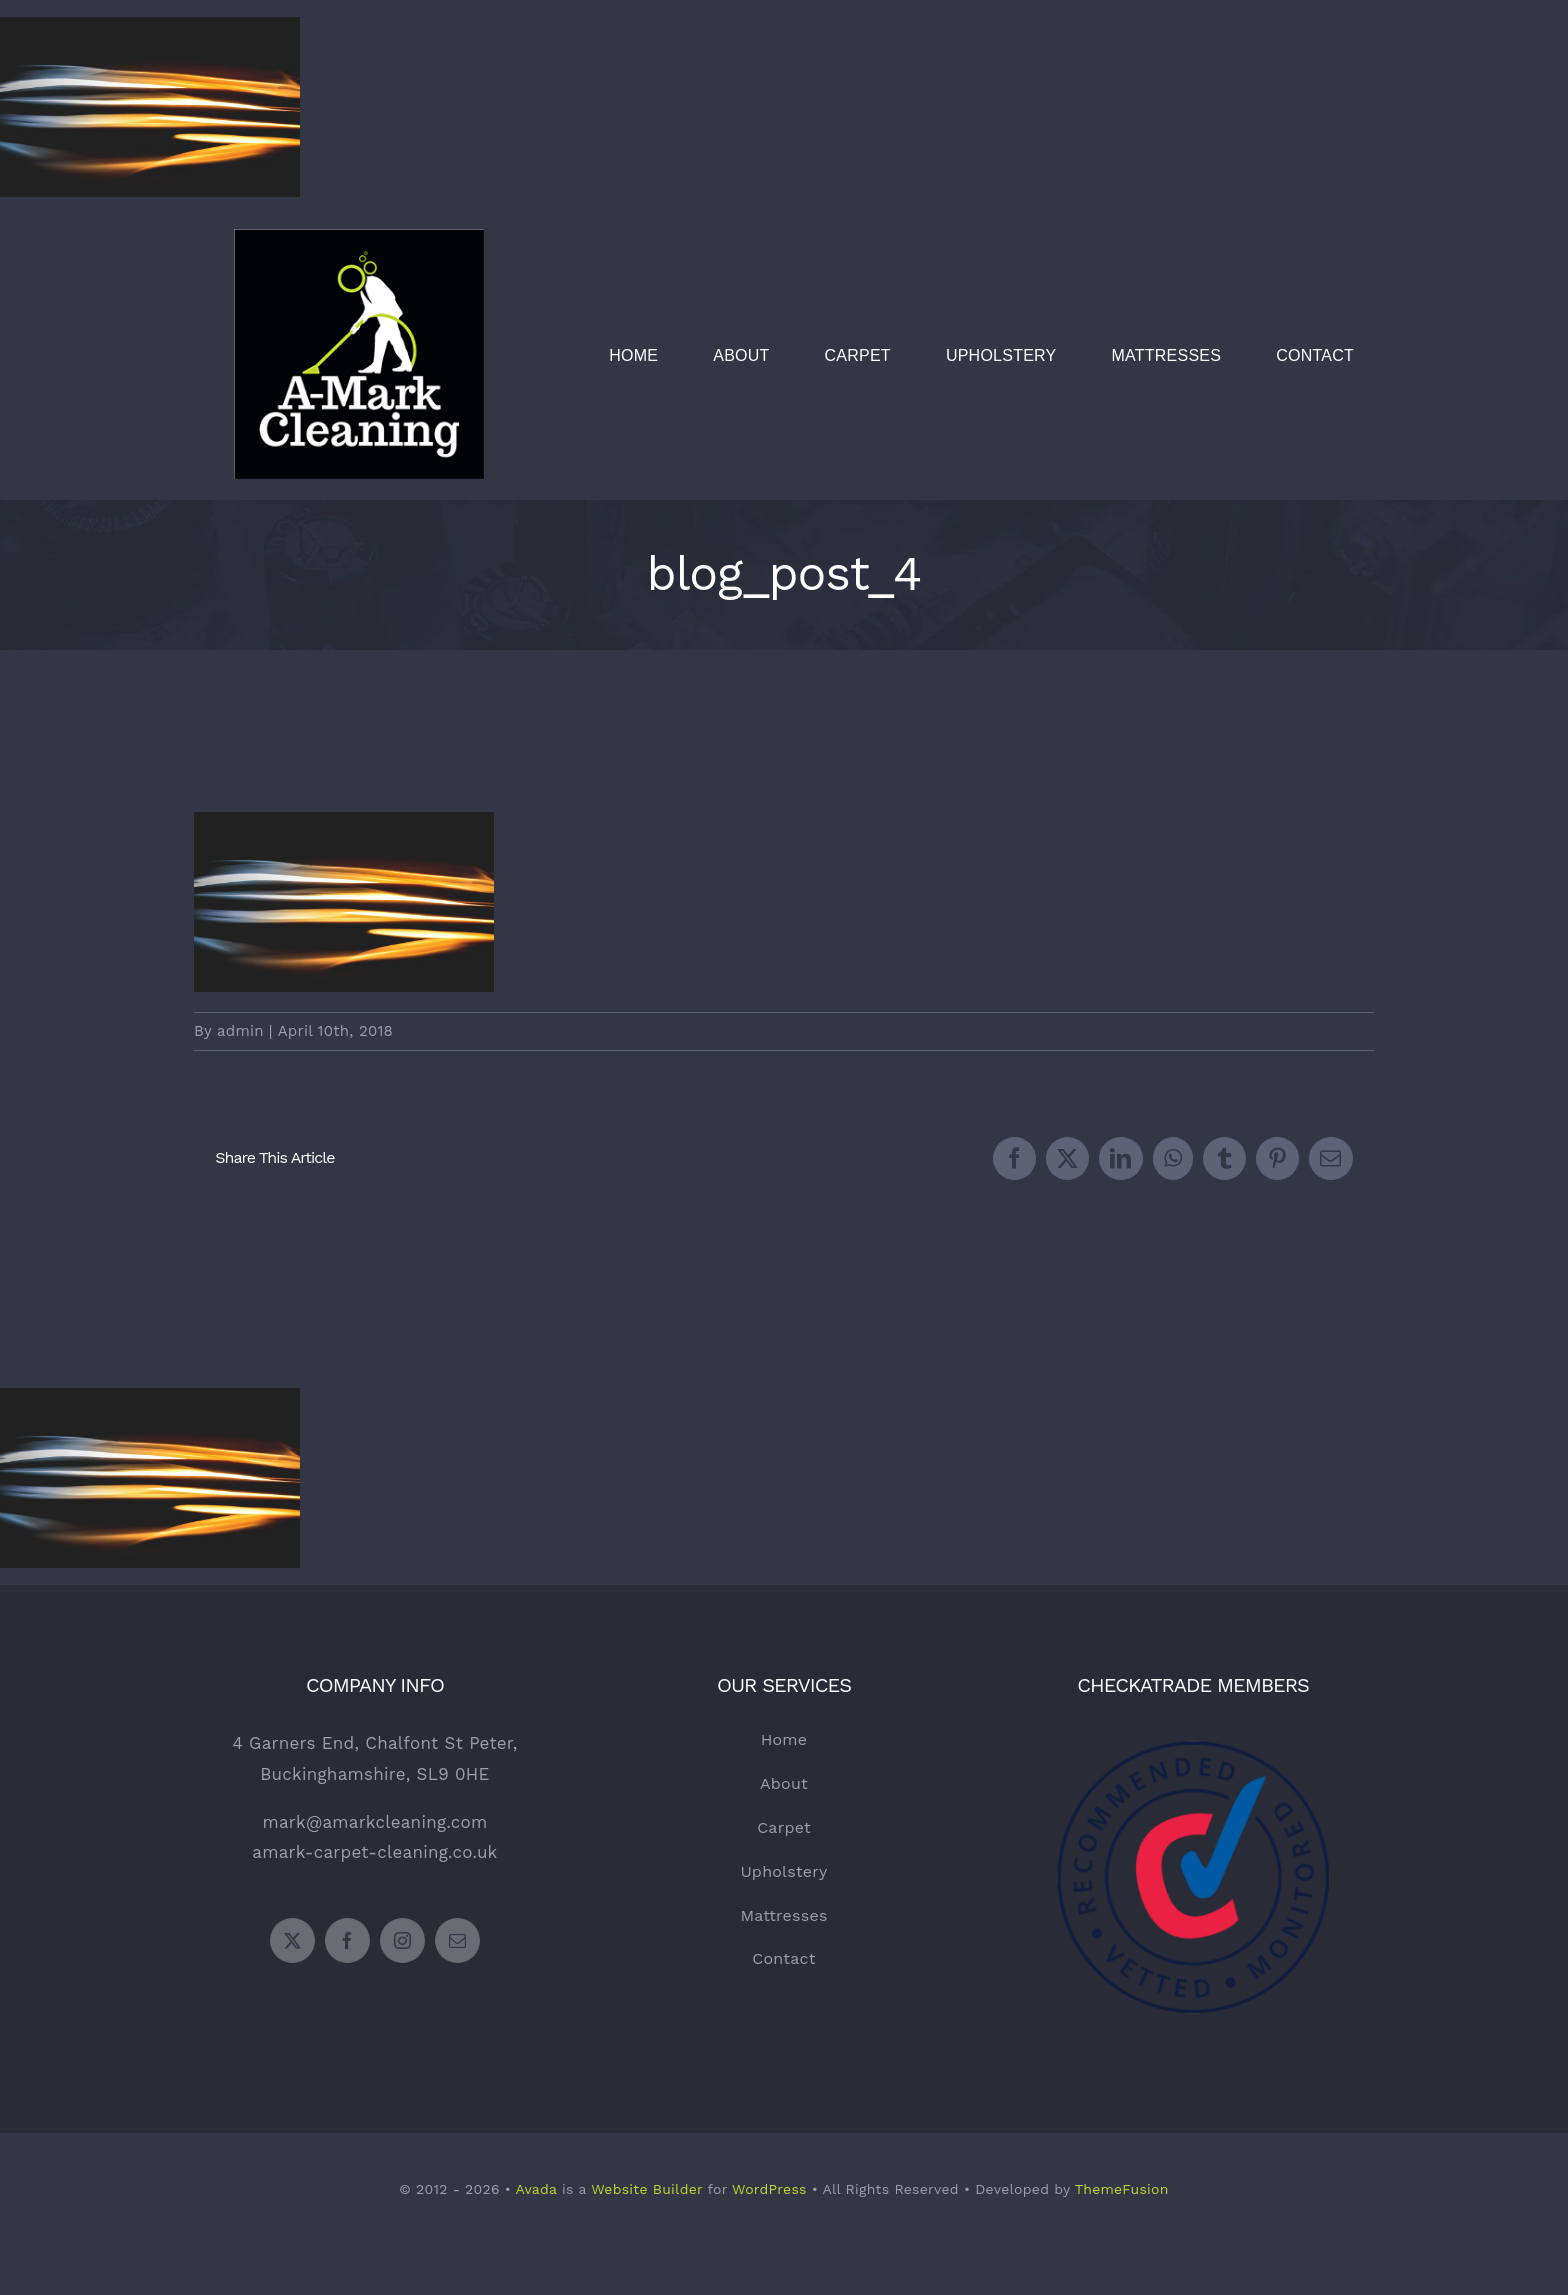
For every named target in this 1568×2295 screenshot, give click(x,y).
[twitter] (292, 1940)
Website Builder (647, 2189)
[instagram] (402, 1940)
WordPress (769, 2189)
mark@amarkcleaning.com (374, 1822)
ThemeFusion (1122, 2189)
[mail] (457, 1940)
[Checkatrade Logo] (1193, 1704)
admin (240, 1031)
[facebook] (347, 1940)
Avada (535, 2189)
